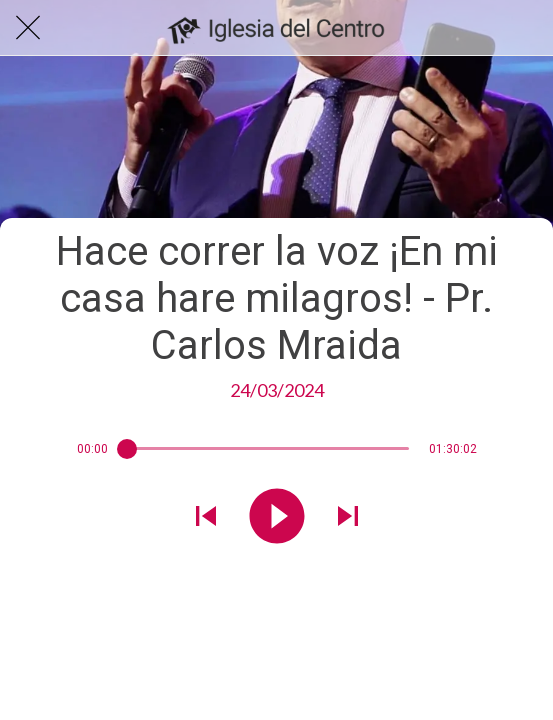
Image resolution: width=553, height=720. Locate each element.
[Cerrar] (28, 28)
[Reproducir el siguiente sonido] (348, 518)
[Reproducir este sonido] (277, 518)
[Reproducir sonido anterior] (206, 518)
